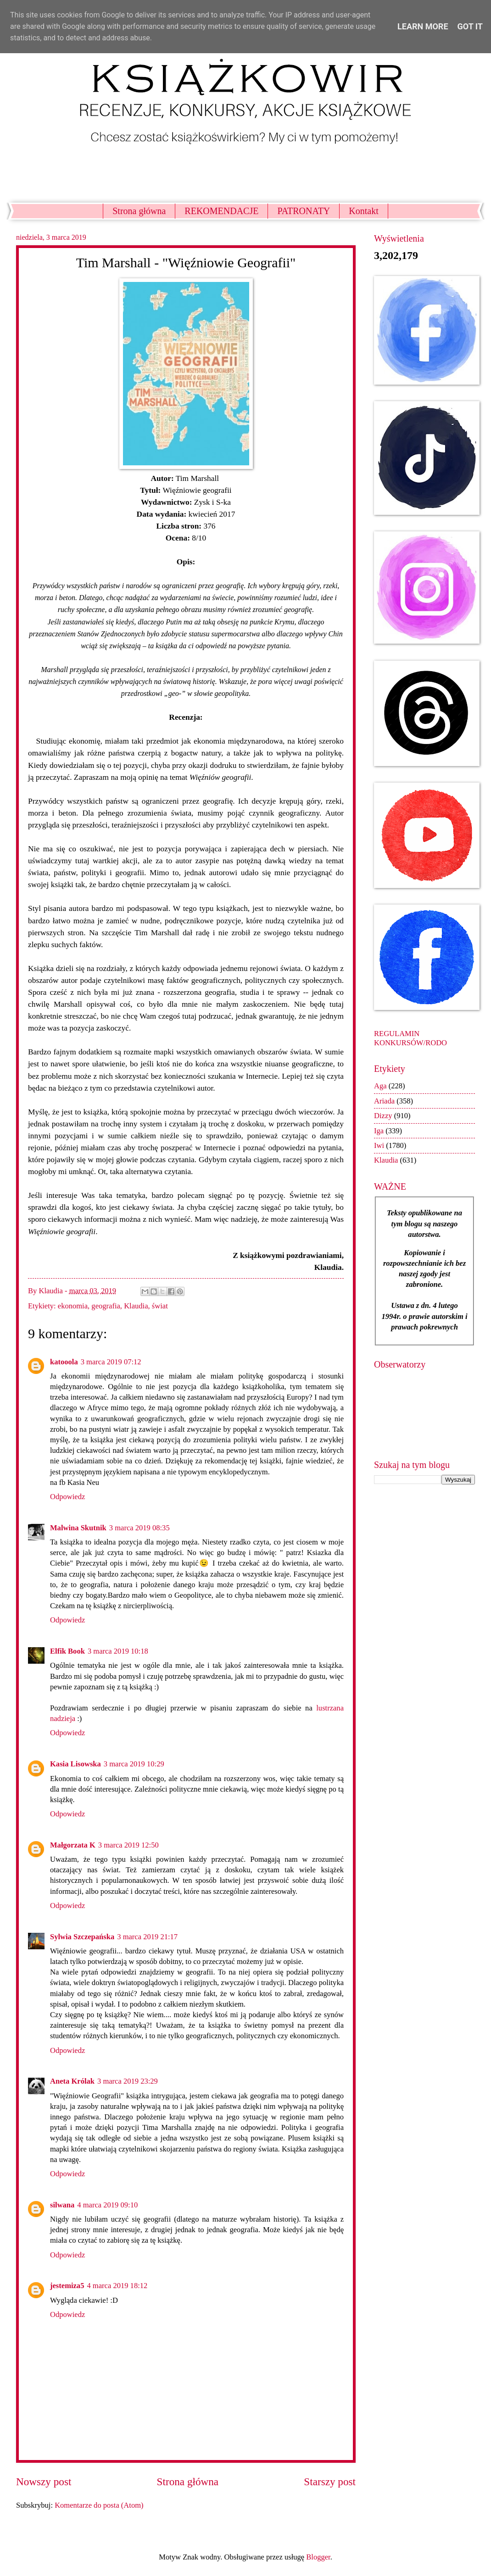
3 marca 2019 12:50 (128, 1845)
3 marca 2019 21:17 (147, 1936)
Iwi (379, 1145)
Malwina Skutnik (78, 1527)
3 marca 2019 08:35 (139, 1527)
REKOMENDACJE (221, 211)
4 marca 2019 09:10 (107, 2205)
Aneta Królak (72, 2081)
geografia (105, 1306)
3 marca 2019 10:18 (118, 1651)
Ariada (384, 1101)
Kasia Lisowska (75, 1764)
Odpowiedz (67, 1496)
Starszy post (330, 2482)
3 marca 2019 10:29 (134, 1764)
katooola (64, 1361)
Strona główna (139, 211)
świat (160, 1306)
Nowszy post (43, 2482)
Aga (380, 1085)
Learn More (422, 26)
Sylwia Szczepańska (82, 1936)
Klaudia (136, 1306)
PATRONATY (303, 211)
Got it (470, 26)
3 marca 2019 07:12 (111, 1361)
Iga (379, 1130)
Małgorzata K (72, 1845)
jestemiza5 (67, 2285)
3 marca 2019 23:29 (127, 2081)
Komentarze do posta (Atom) (99, 2505)
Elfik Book (67, 1651)
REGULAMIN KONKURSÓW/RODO (410, 1038)
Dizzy (383, 1115)
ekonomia (73, 1306)
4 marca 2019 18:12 (117, 2285)
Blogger (318, 2557)
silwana (62, 2205)
